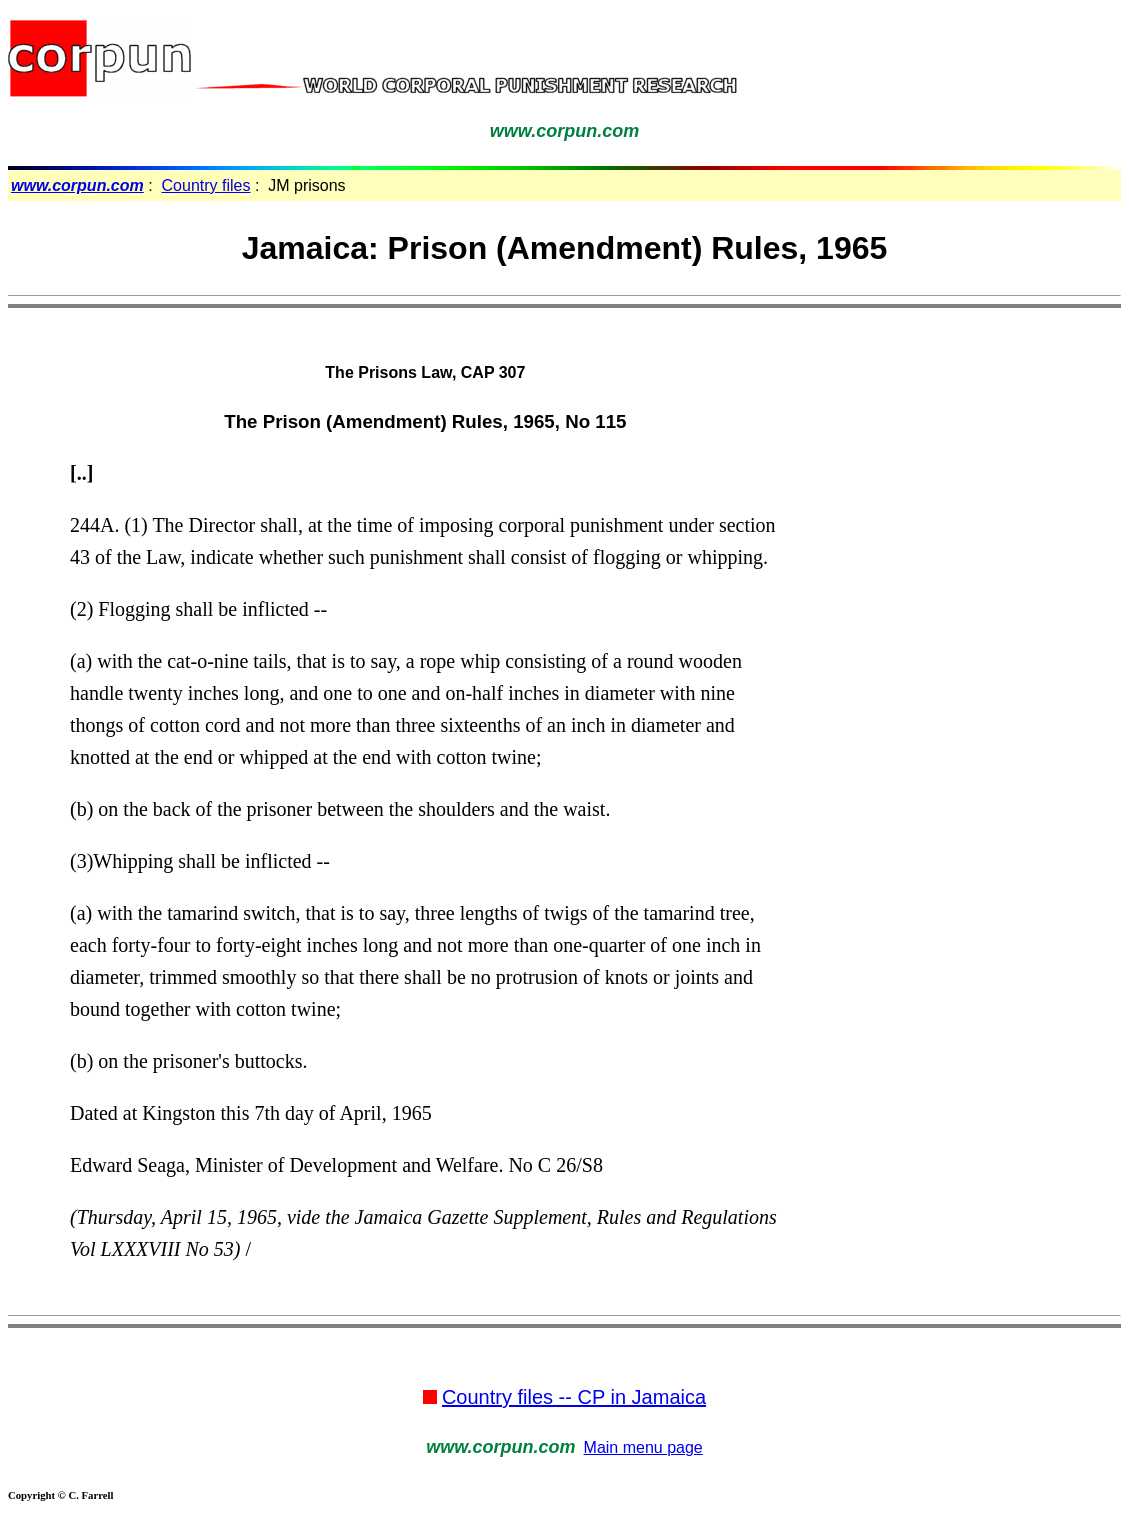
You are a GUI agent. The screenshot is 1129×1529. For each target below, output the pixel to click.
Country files (206, 185)
